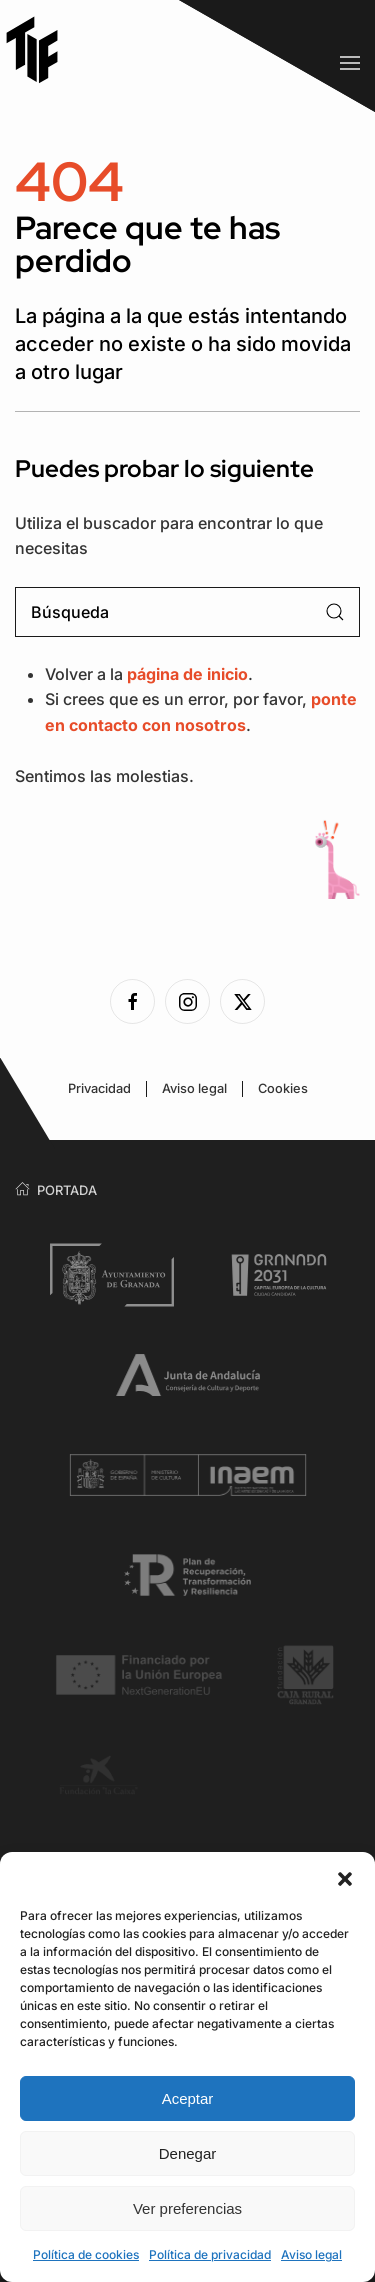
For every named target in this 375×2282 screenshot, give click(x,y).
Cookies (283, 1088)
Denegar (188, 2153)
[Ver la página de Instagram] (187, 1001)
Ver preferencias (187, 2208)
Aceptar (188, 2098)
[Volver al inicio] (40, 49)
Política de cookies (86, 2254)
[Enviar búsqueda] (335, 612)
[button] (345, 1877)
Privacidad (99, 1088)
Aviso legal (311, 2254)
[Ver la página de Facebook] (132, 1001)
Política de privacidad (210, 2254)
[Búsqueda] (187, 612)
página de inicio (187, 674)
